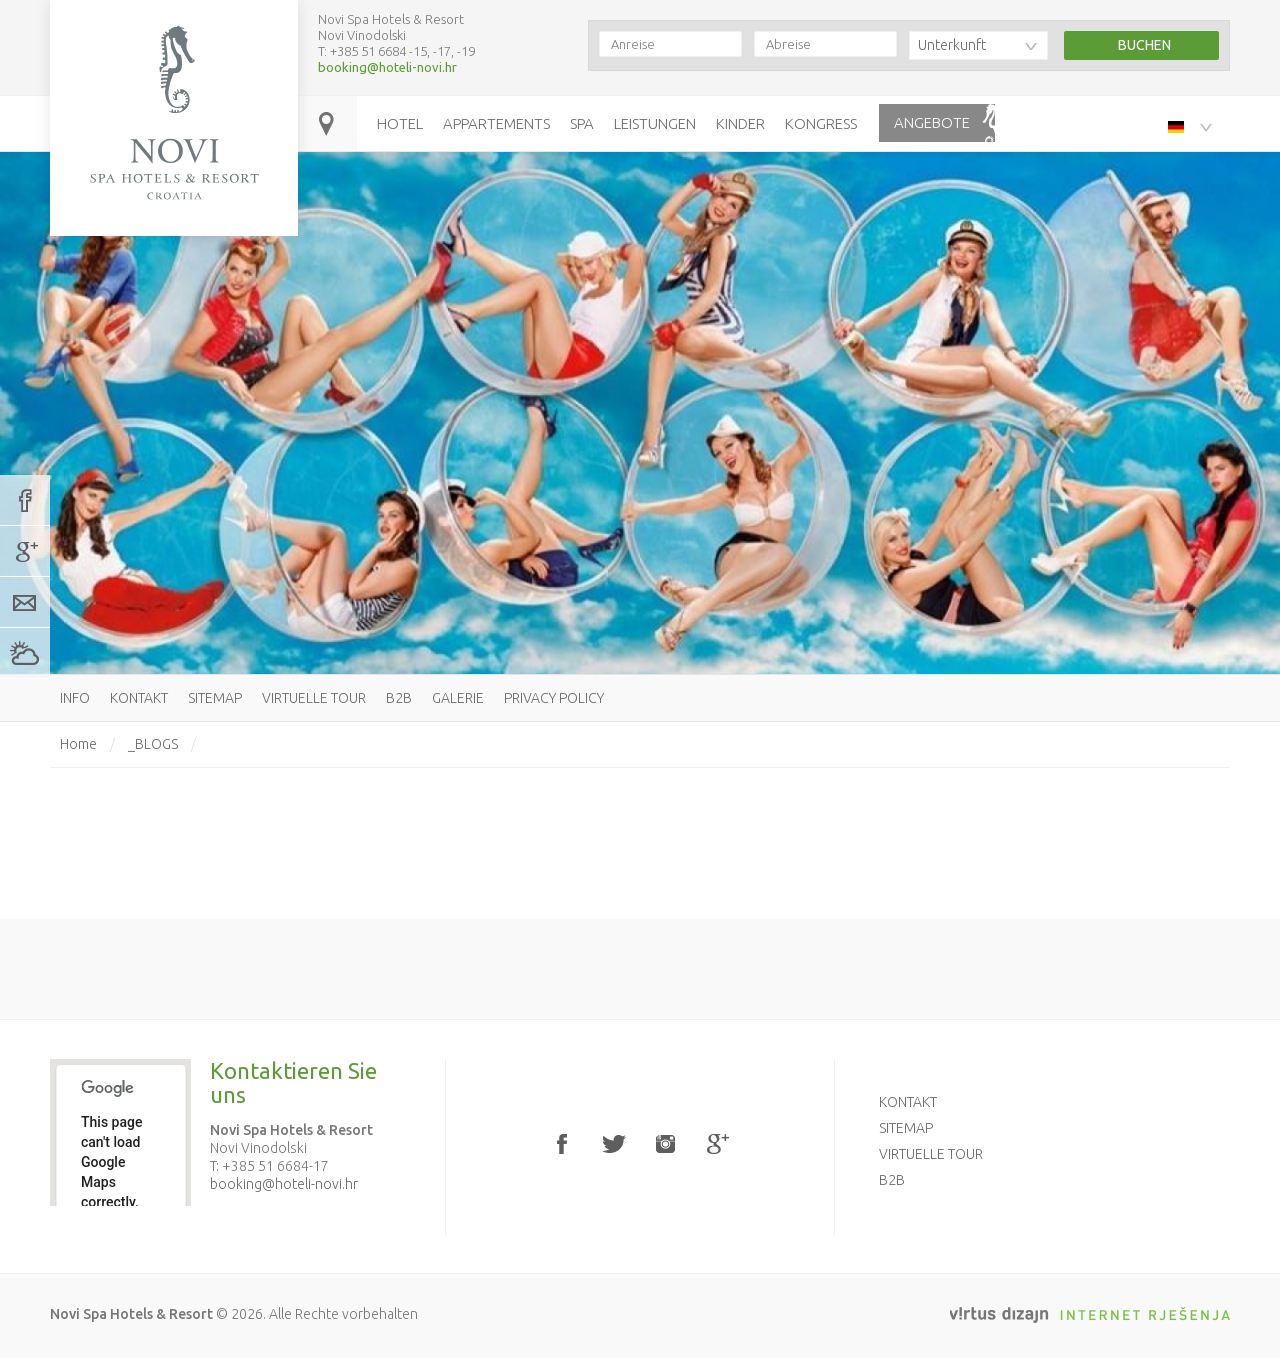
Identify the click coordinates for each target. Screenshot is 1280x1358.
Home (78, 744)
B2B (399, 698)
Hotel (400, 123)
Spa (582, 123)
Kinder (740, 123)
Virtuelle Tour (314, 698)
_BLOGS (153, 744)
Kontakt (139, 698)
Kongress (821, 123)
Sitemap (215, 698)
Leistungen (655, 123)
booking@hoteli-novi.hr (387, 67)
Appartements (496, 123)
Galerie (458, 698)
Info (75, 698)
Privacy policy (554, 698)
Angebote (932, 122)
